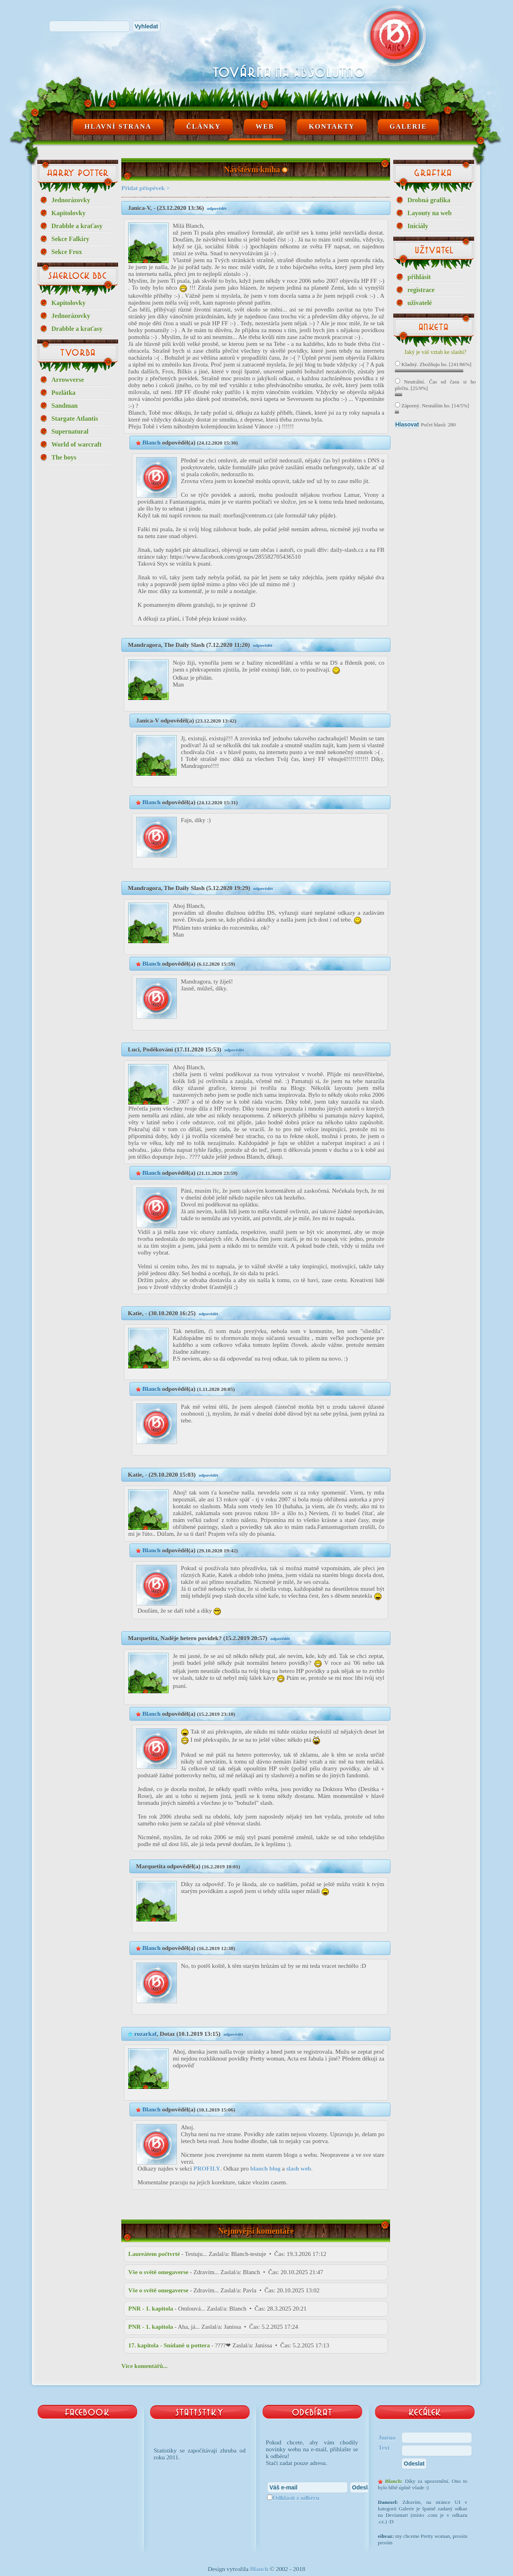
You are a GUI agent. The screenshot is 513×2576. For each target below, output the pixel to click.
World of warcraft (76, 444)
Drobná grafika (428, 200)
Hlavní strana (118, 126)
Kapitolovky (68, 213)
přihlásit (419, 277)
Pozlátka (63, 392)
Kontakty (332, 126)
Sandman (64, 405)
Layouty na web (429, 213)
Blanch (151, 442)
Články (203, 126)
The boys (63, 457)
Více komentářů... (144, 2366)
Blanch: (394, 2481)
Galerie (408, 126)
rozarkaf (145, 2034)
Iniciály (417, 226)
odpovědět (217, 208)
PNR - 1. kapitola (150, 2308)
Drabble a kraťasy (77, 226)
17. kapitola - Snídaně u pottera (169, 2345)
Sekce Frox (66, 251)
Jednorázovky (70, 200)
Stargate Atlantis (74, 418)
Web (265, 126)
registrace (421, 289)
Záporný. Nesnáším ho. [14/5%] (432, 406)
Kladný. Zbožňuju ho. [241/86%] (433, 364)
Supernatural (70, 431)
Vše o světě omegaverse (158, 2272)
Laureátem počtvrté (154, 2254)
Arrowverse (67, 379)
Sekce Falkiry (70, 238)
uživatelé (419, 302)
